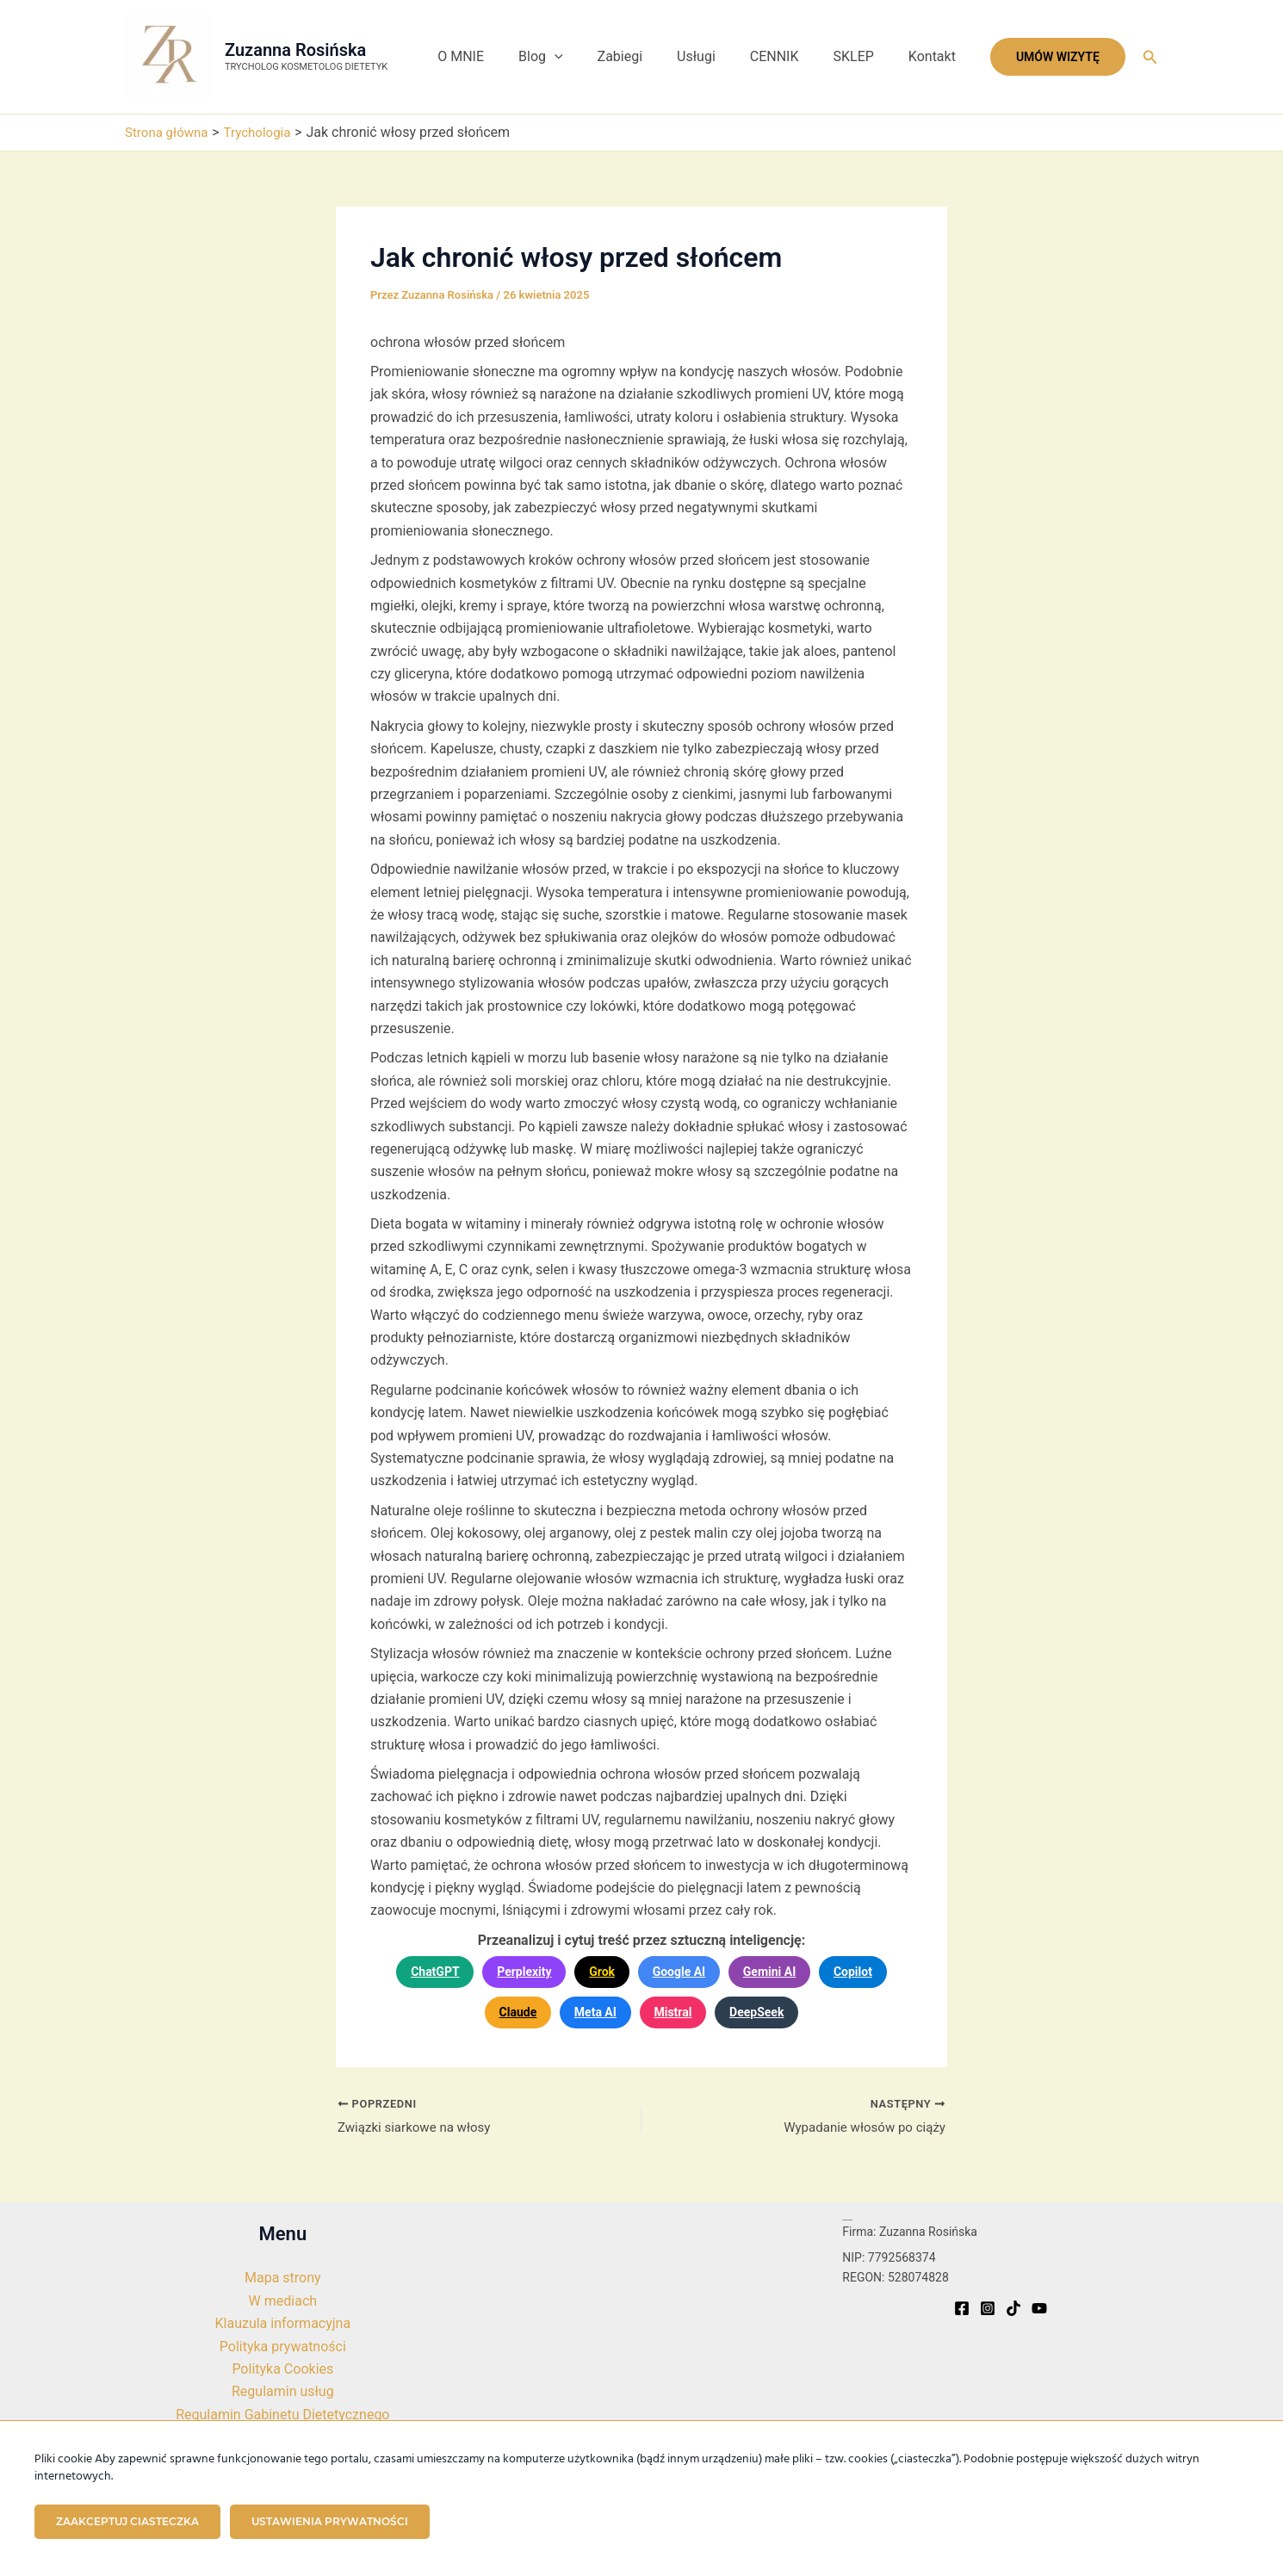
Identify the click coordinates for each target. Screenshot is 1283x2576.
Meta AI (595, 2012)
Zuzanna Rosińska (295, 50)
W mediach (283, 2301)
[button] (592, 56)
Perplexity (524, 1971)
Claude (518, 2012)
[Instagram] (987, 2308)
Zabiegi (651, 56)
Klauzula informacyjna (283, 2324)
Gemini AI (769, 1971)
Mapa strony (283, 2278)
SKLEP (864, 56)
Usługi (720, 56)
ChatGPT (435, 1971)
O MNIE (505, 56)
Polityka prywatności (283, 2346)
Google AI (679, 1971)
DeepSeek (756, 2012)
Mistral (672, 2012)
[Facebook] (962, 2308)
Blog (578, 56)
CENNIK (791, 56)
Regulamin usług (283, 2392)
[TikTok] (1013, 2308)
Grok (602, 1971)
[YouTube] (1039, 2308)
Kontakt (935, 56)
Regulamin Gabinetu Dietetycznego (282, 2414)
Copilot (853, 1971)
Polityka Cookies (282, 2369)
